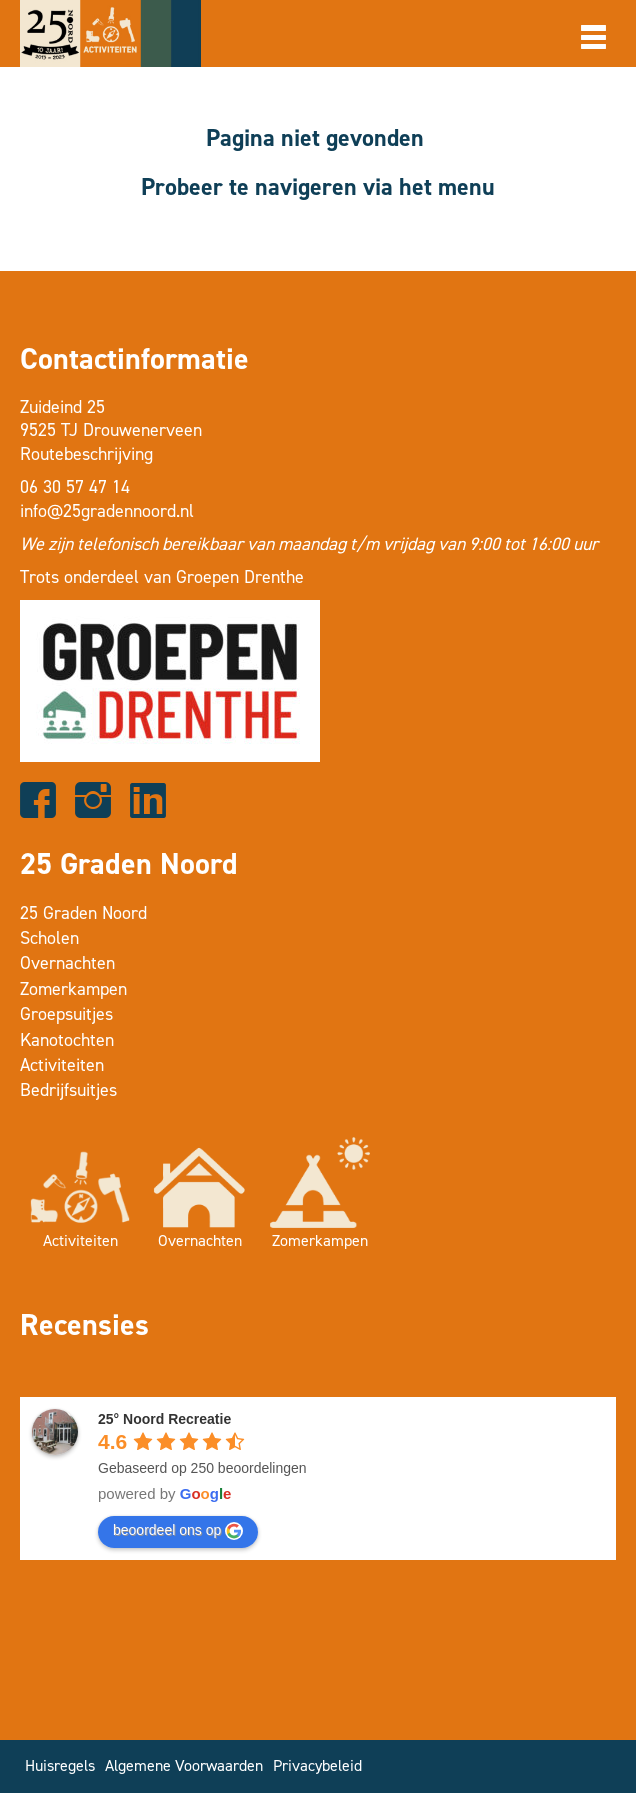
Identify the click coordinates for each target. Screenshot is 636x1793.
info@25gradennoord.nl (107, 511)
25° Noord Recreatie (164, 1419)
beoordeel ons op (178, 1531)
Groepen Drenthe (240, 577)
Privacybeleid (317, 1765)
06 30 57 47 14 (75, 487)
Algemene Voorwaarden (184, 1765)
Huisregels (60, 1765)
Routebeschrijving (86, 454)
